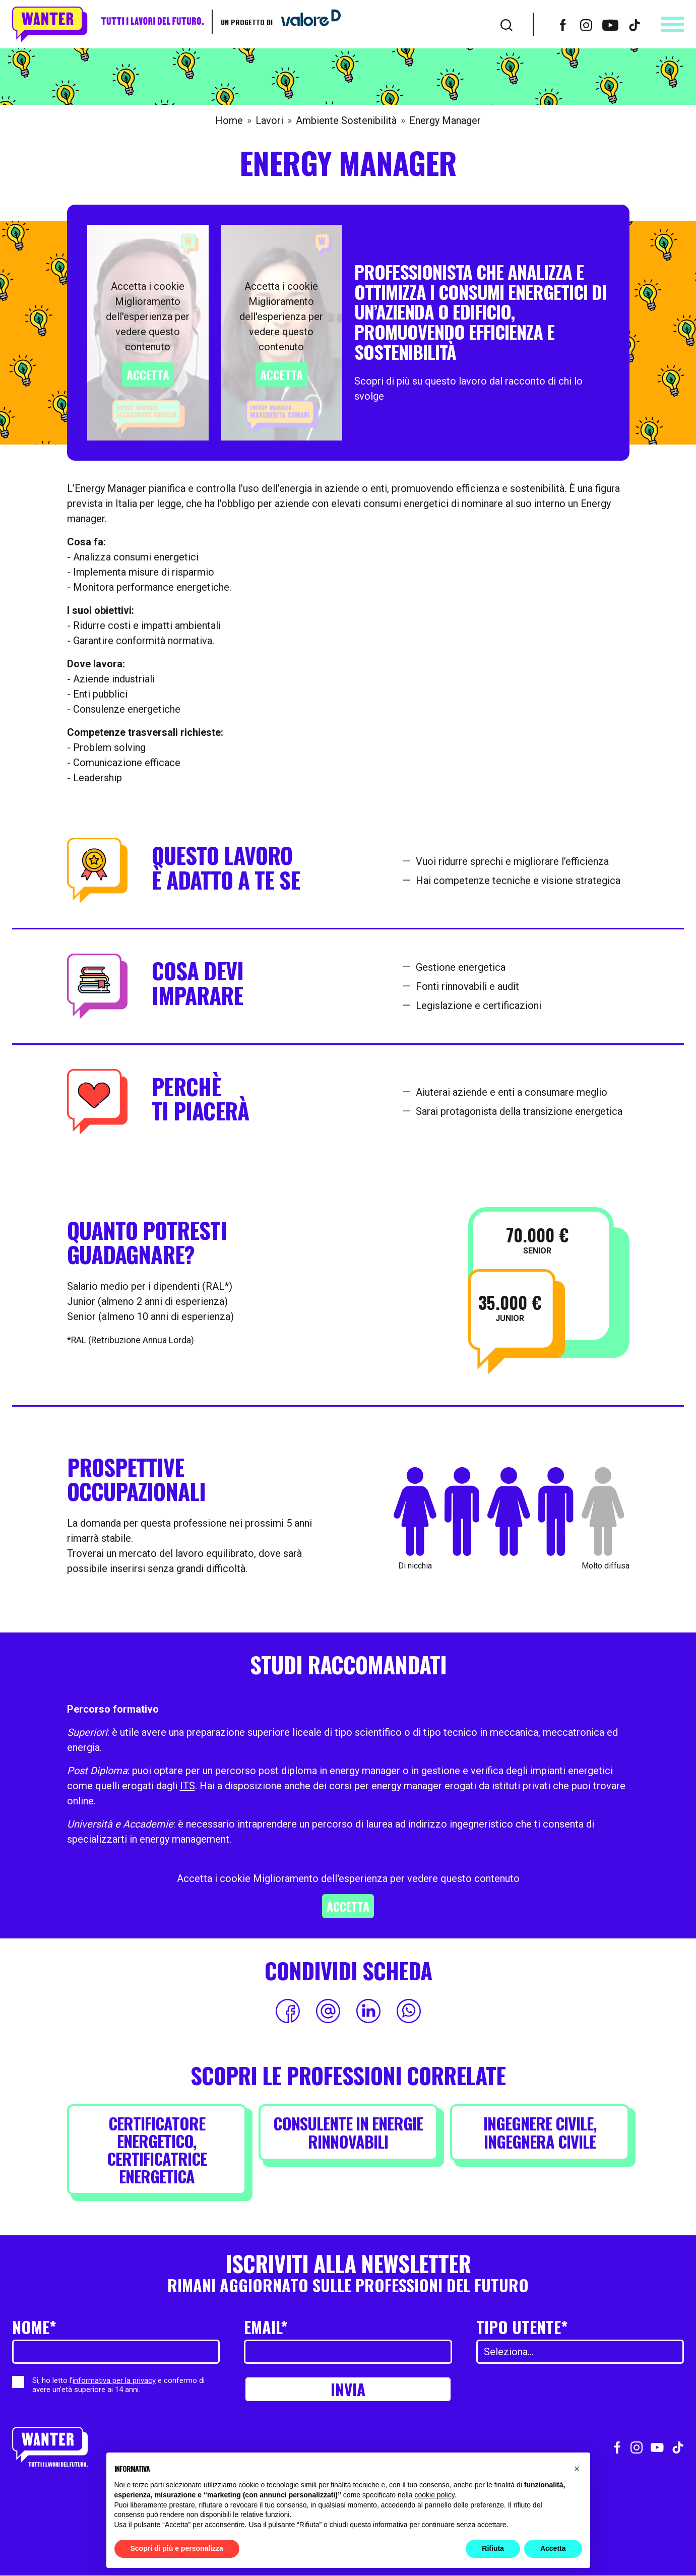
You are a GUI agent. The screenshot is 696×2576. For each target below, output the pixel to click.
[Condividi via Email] (328, 2011)
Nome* (34, 2327)
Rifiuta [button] (493, 2548)
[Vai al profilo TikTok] (634, 24)
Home (229, 120)
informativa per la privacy (114, 2380)
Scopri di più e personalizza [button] (177, 2548)
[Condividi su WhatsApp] (409, 2011)
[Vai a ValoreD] (307, 21)
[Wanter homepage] (108, 24)
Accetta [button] (553, 2548)
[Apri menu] (672, 24)
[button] (577, 2469)
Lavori (269, 120)
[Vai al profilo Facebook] (563, 24)
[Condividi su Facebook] (288, 2011)
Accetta (147, 374)
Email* (266, 2327)
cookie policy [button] (434, 2495)
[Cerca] (506, 24)
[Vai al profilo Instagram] (586, 24)
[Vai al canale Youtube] (610, 24)
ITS (187, 1786)
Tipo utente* (522, 2327)
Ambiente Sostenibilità (346, 120)
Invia (348, 2389)
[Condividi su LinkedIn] (368, 2011)
